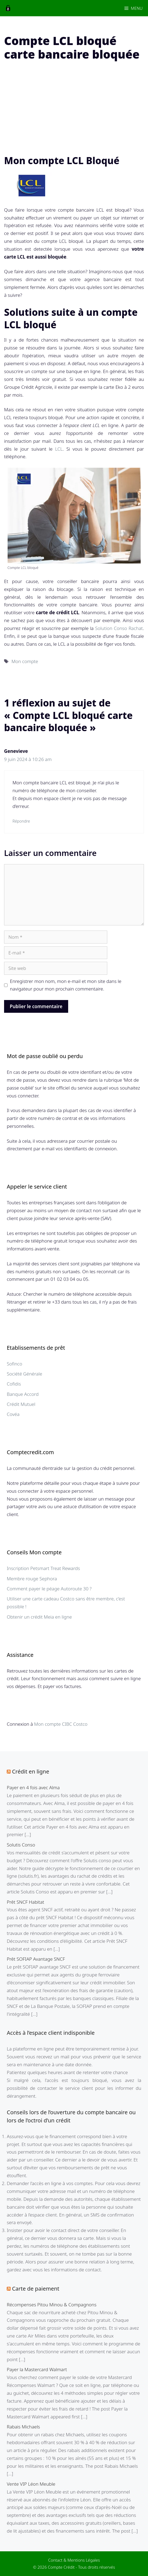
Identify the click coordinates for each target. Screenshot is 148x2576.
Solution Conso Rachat (119, 628)
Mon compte (24, 661)
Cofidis (14, 1384)
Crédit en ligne (30, 1771)
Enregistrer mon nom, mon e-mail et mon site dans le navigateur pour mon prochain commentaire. (65, 985)
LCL (59, 449)
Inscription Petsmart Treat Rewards (43, 1568)
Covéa (13, 1414)
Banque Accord (23, 1394)
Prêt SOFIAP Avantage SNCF (36, 1959)
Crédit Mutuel (21, 1404)
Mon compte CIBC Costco (61, 1724)
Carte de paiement (35, 2288)
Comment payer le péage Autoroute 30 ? (49, 1588)
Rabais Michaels (23, 2427)
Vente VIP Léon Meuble (31, 2484)
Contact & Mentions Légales (74, 2560)
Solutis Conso (21, 1845)
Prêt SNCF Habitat (25, 1902)
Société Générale (24, 1374)
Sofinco (14, 1364)
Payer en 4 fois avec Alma (33, 1787)
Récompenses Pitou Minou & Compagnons (51, 2304)
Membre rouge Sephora (32, 1578)
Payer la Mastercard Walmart (37, 2369)
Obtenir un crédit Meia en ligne (39, 1617)
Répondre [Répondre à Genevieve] (21, 821)
